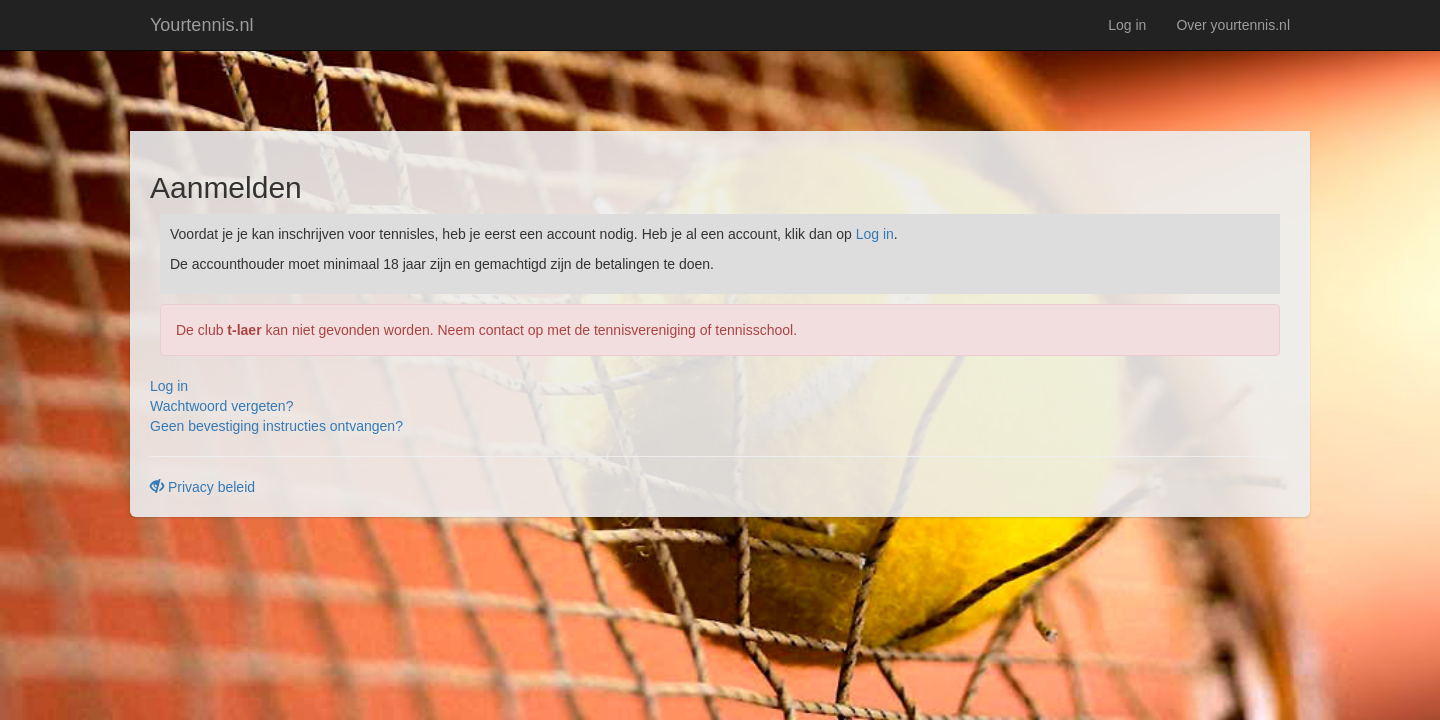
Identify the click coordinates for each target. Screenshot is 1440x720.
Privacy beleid (202, 487)
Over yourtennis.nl (1233, 25)
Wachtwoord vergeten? (221, 406)
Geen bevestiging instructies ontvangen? (276, 426)
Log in (1127, 25)
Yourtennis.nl (201, 25)
